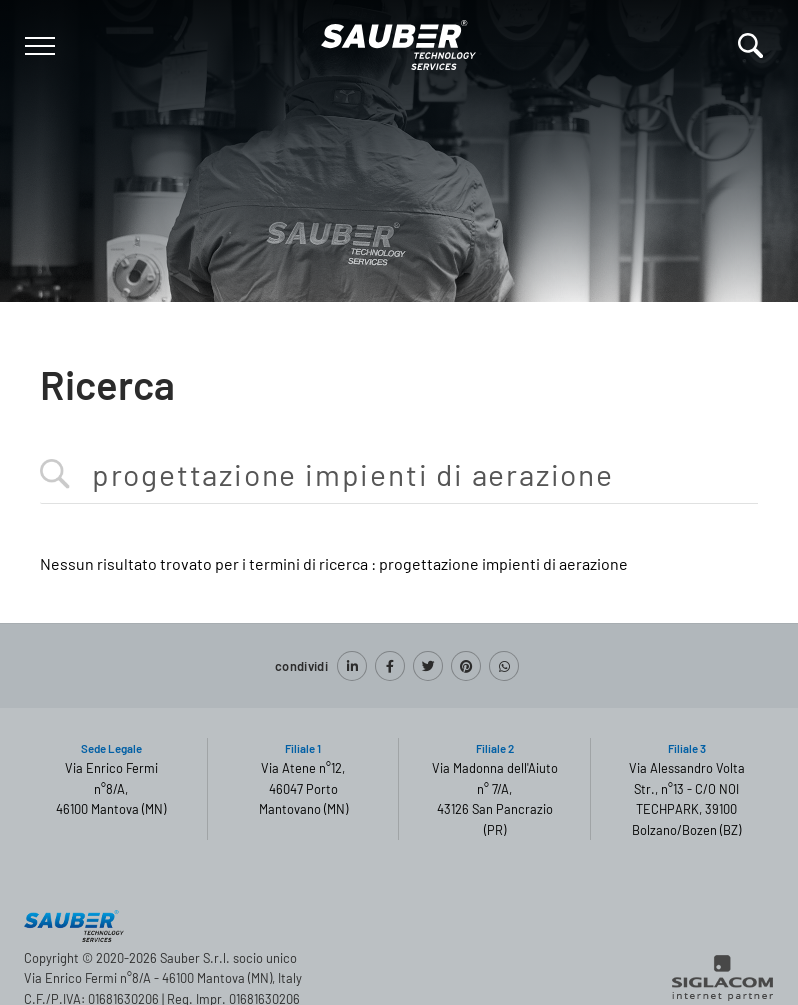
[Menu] (37, 46)
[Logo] (398, 41)
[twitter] (428, 666)
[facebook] (390, 666)
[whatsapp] (504, 666)
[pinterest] (466, 666)
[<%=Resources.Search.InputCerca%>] (399, 475)
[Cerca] (750, 45)
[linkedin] (352, 666)
